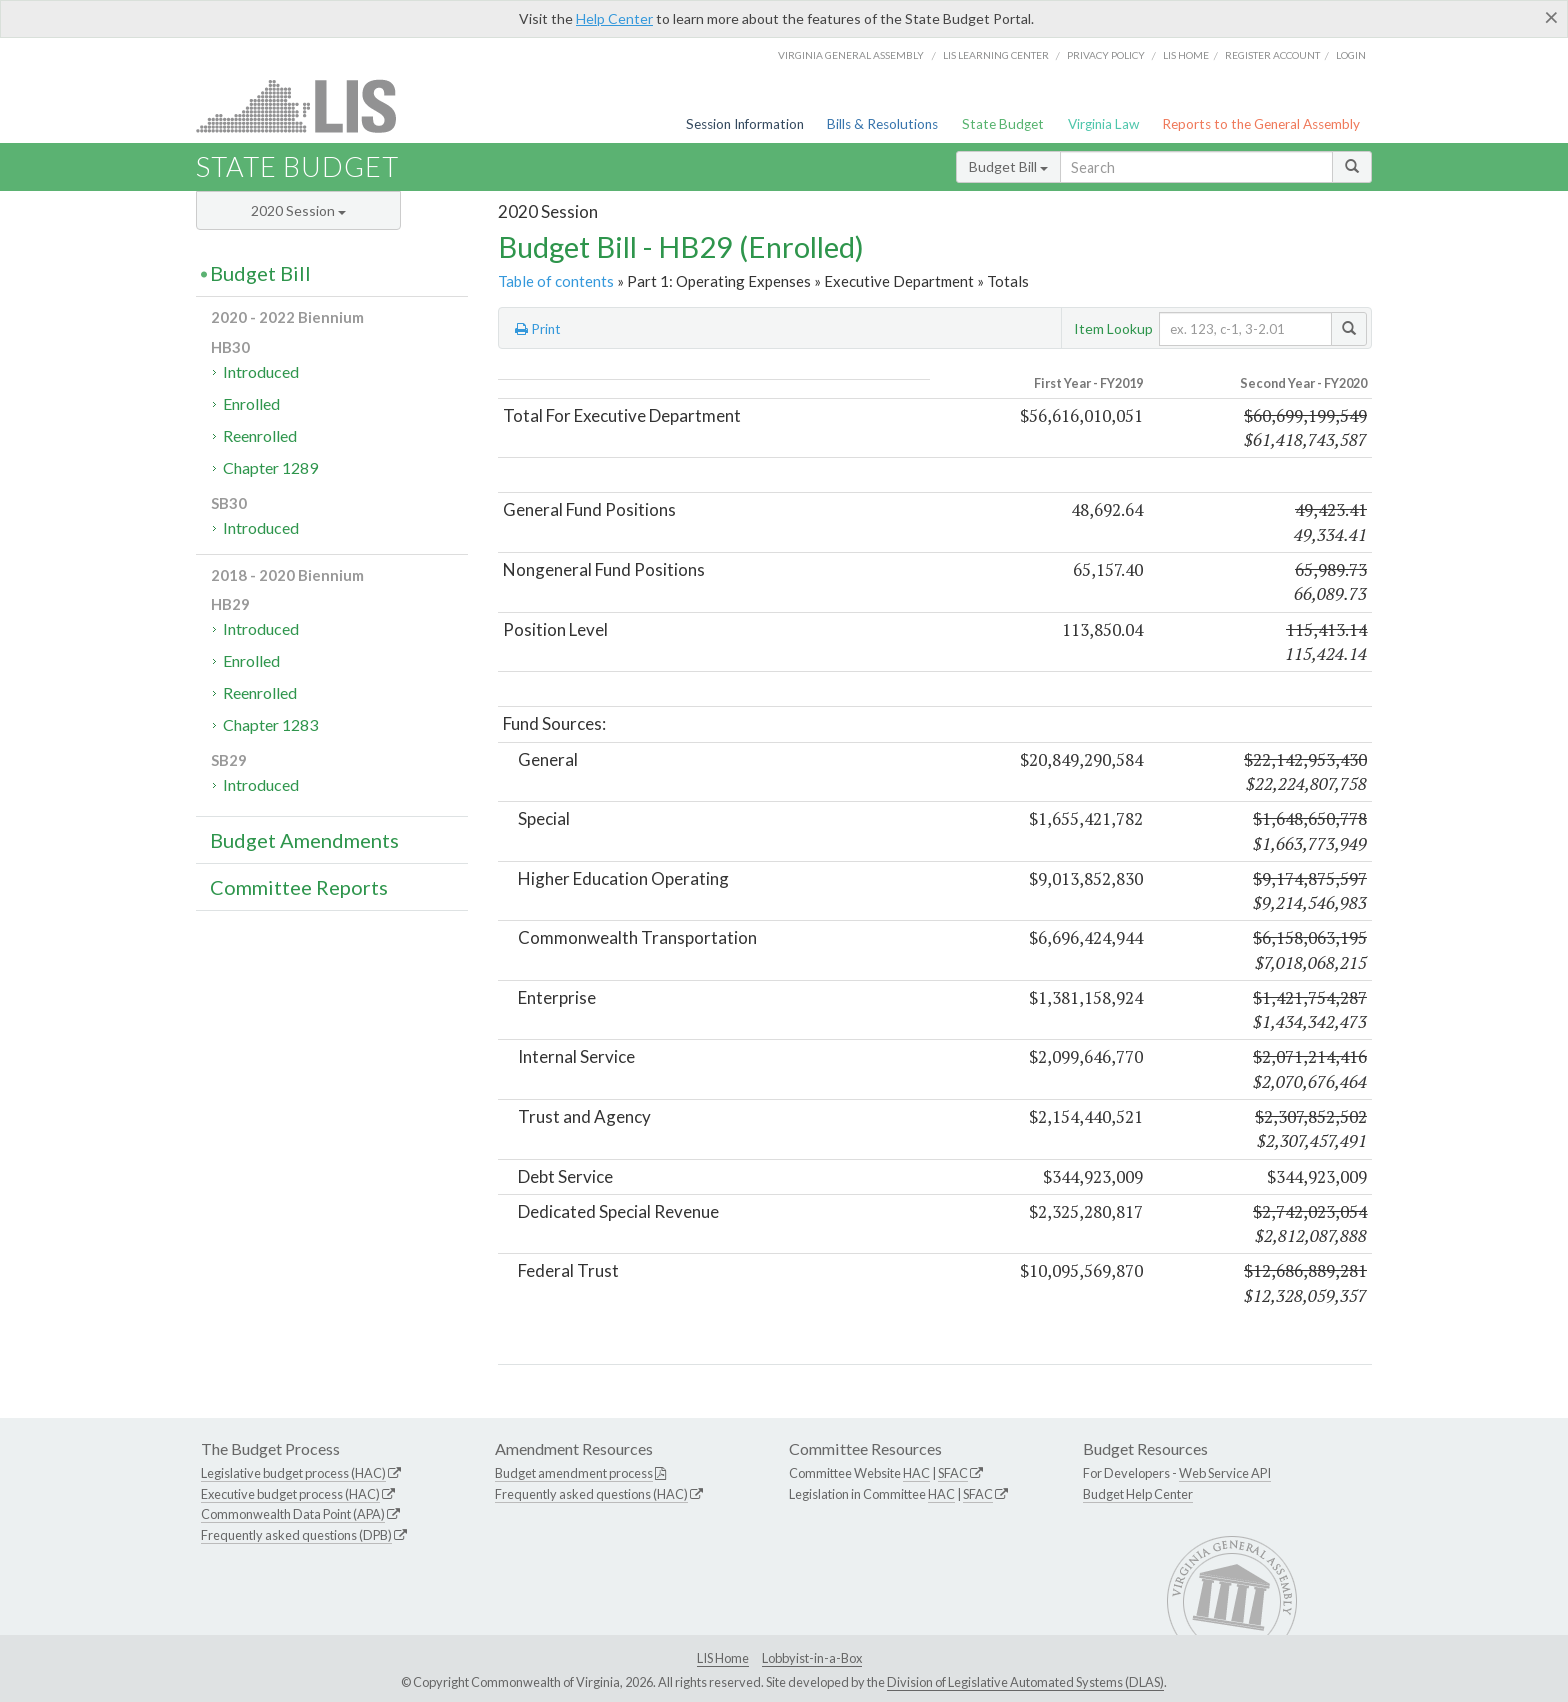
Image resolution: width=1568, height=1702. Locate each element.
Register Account (1272, 55)
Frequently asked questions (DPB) (296, 1535)
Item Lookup (1113, 328)
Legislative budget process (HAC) (293, 1473)
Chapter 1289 (270, 467)
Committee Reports (299, 887)
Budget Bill (1008, 166)
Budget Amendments (304, 840)
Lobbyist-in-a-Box (812, 1658)
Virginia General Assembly (851, 55)
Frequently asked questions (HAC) (591, 1494)
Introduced (261, 371)
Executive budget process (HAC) (290, 1494)
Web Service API (1225, 1473)
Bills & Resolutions (882, 124)
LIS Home (723, 1658)
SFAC (953, 1473)
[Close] (1551, 17)
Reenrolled (260, 435)
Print (538, 329)
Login (1351, 55)
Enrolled (251, 403)
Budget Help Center (1138, 1494)
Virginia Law (1103, 124)
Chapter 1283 (270, 724)
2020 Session (298, 210)
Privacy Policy (1106, 55)
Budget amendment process (574, 1473)
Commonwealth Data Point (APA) (293, 1514)
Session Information (745, 124)
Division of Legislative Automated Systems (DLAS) (1025, 1682)
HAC (916, 1473)
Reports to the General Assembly (1261, 124)
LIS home (1186, 55)
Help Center (614, 18)
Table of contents (556, 281)
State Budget (1003, 124)
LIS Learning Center (996, 55)
